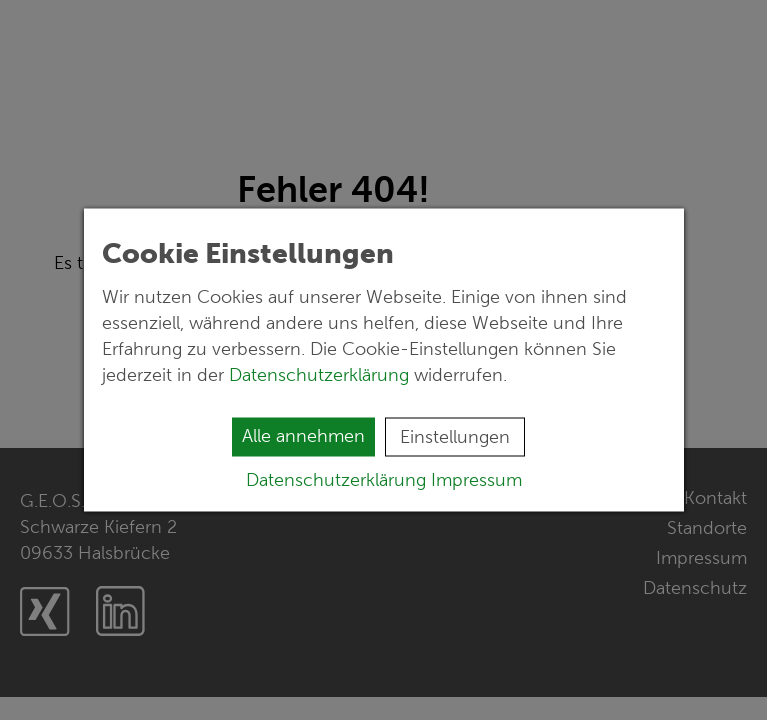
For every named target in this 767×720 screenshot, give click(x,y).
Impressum (476, 480)
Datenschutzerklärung (321, 375)
